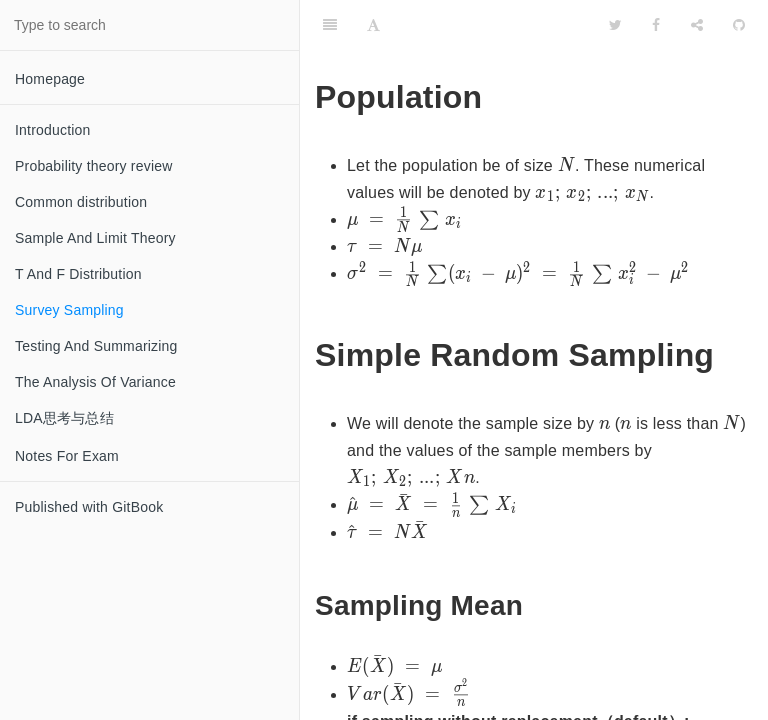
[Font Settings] (373, 25)
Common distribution (81, 202)
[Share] (697, 25)
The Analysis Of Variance (95, 382)
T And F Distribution (78, 274)
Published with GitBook (89, 507)
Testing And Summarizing (96, 346)
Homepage (50, 79)
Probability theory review (94, 166)
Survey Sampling (69, 310)
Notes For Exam (67, 456)
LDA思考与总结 (64, 418)
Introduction (53, 130)
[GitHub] (739, 25)
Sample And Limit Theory (95, 238)
